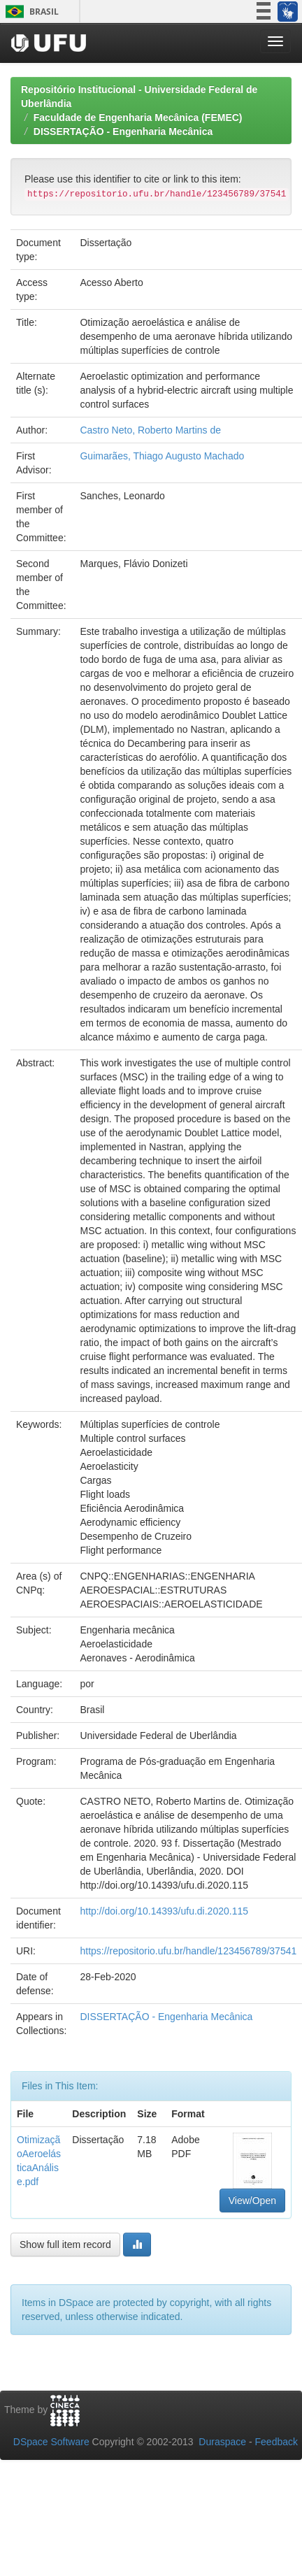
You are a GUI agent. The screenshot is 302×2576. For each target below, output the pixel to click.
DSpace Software (51, 2441)
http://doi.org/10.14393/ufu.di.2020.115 (164, 1911)
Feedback (276, 2441)
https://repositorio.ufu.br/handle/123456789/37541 (188, 1950)
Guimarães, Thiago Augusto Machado (162, 455)
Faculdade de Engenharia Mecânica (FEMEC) (138, 117)
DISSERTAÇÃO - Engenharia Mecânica (123, 131)
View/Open (252, 2200)
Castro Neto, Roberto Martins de (150, 430)
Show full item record (65, 2244)
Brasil (29, 11)
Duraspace (222, 2441)
